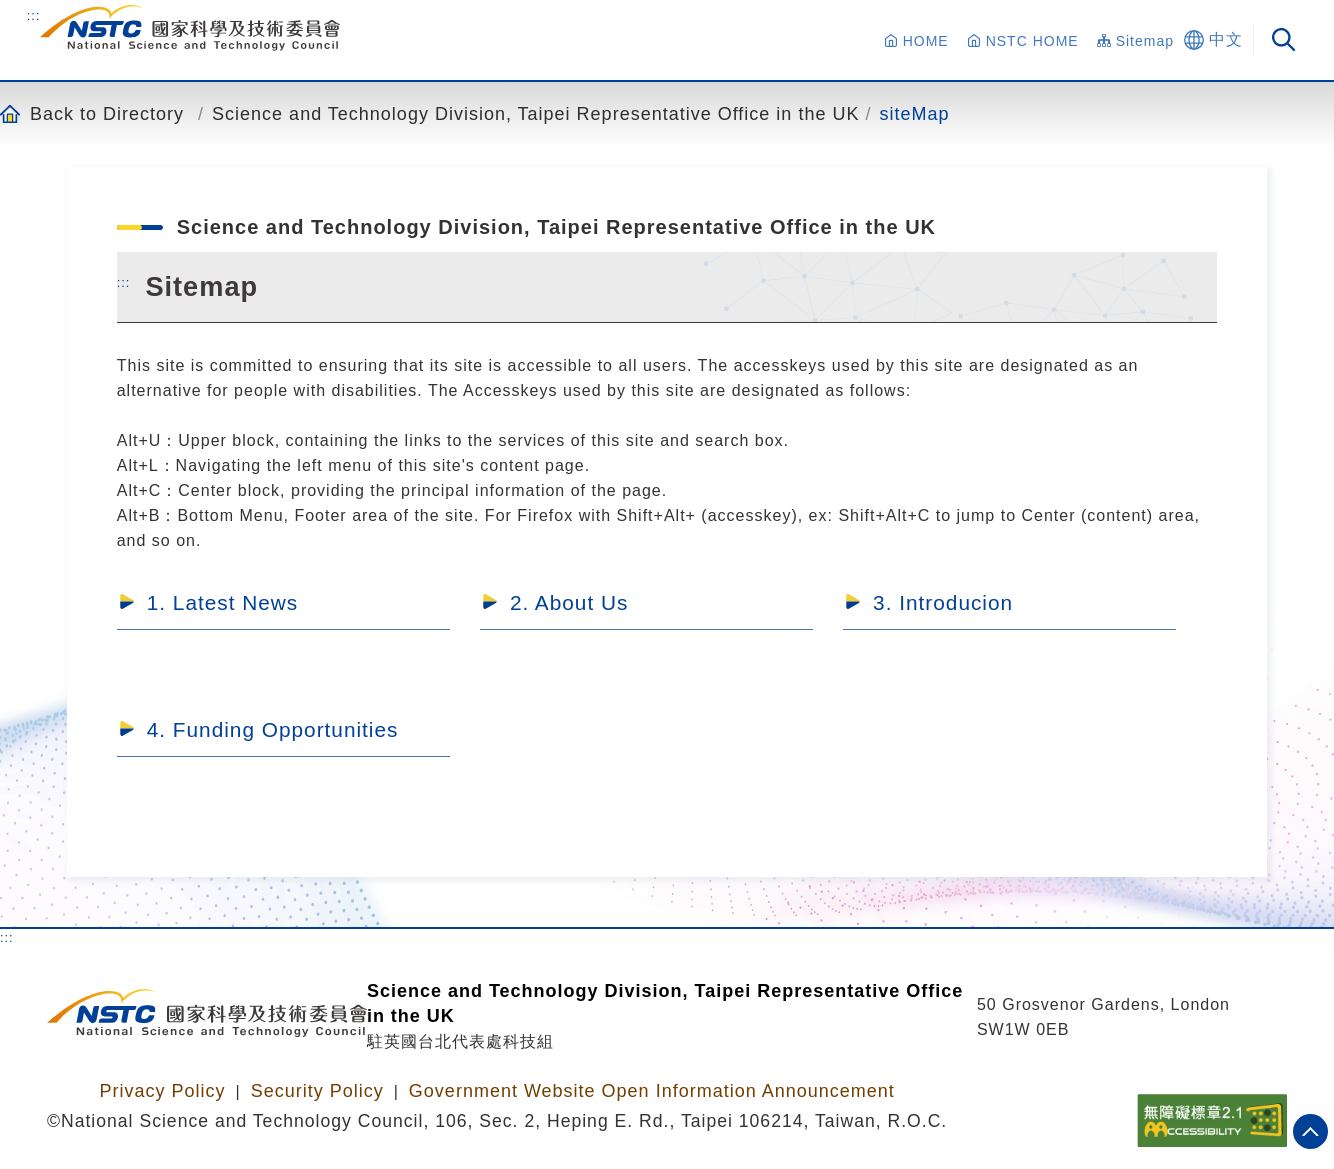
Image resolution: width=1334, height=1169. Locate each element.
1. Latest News (223, 602)
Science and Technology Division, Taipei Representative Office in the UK (535, 113)
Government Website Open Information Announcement (652, 1091)
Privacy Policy (162, 1091)
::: (34, 15)
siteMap (914, 113)
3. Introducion (943, 602)
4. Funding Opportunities (273, 729)
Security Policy (317, 1091)
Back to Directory (107, 113)
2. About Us (569, 602)
